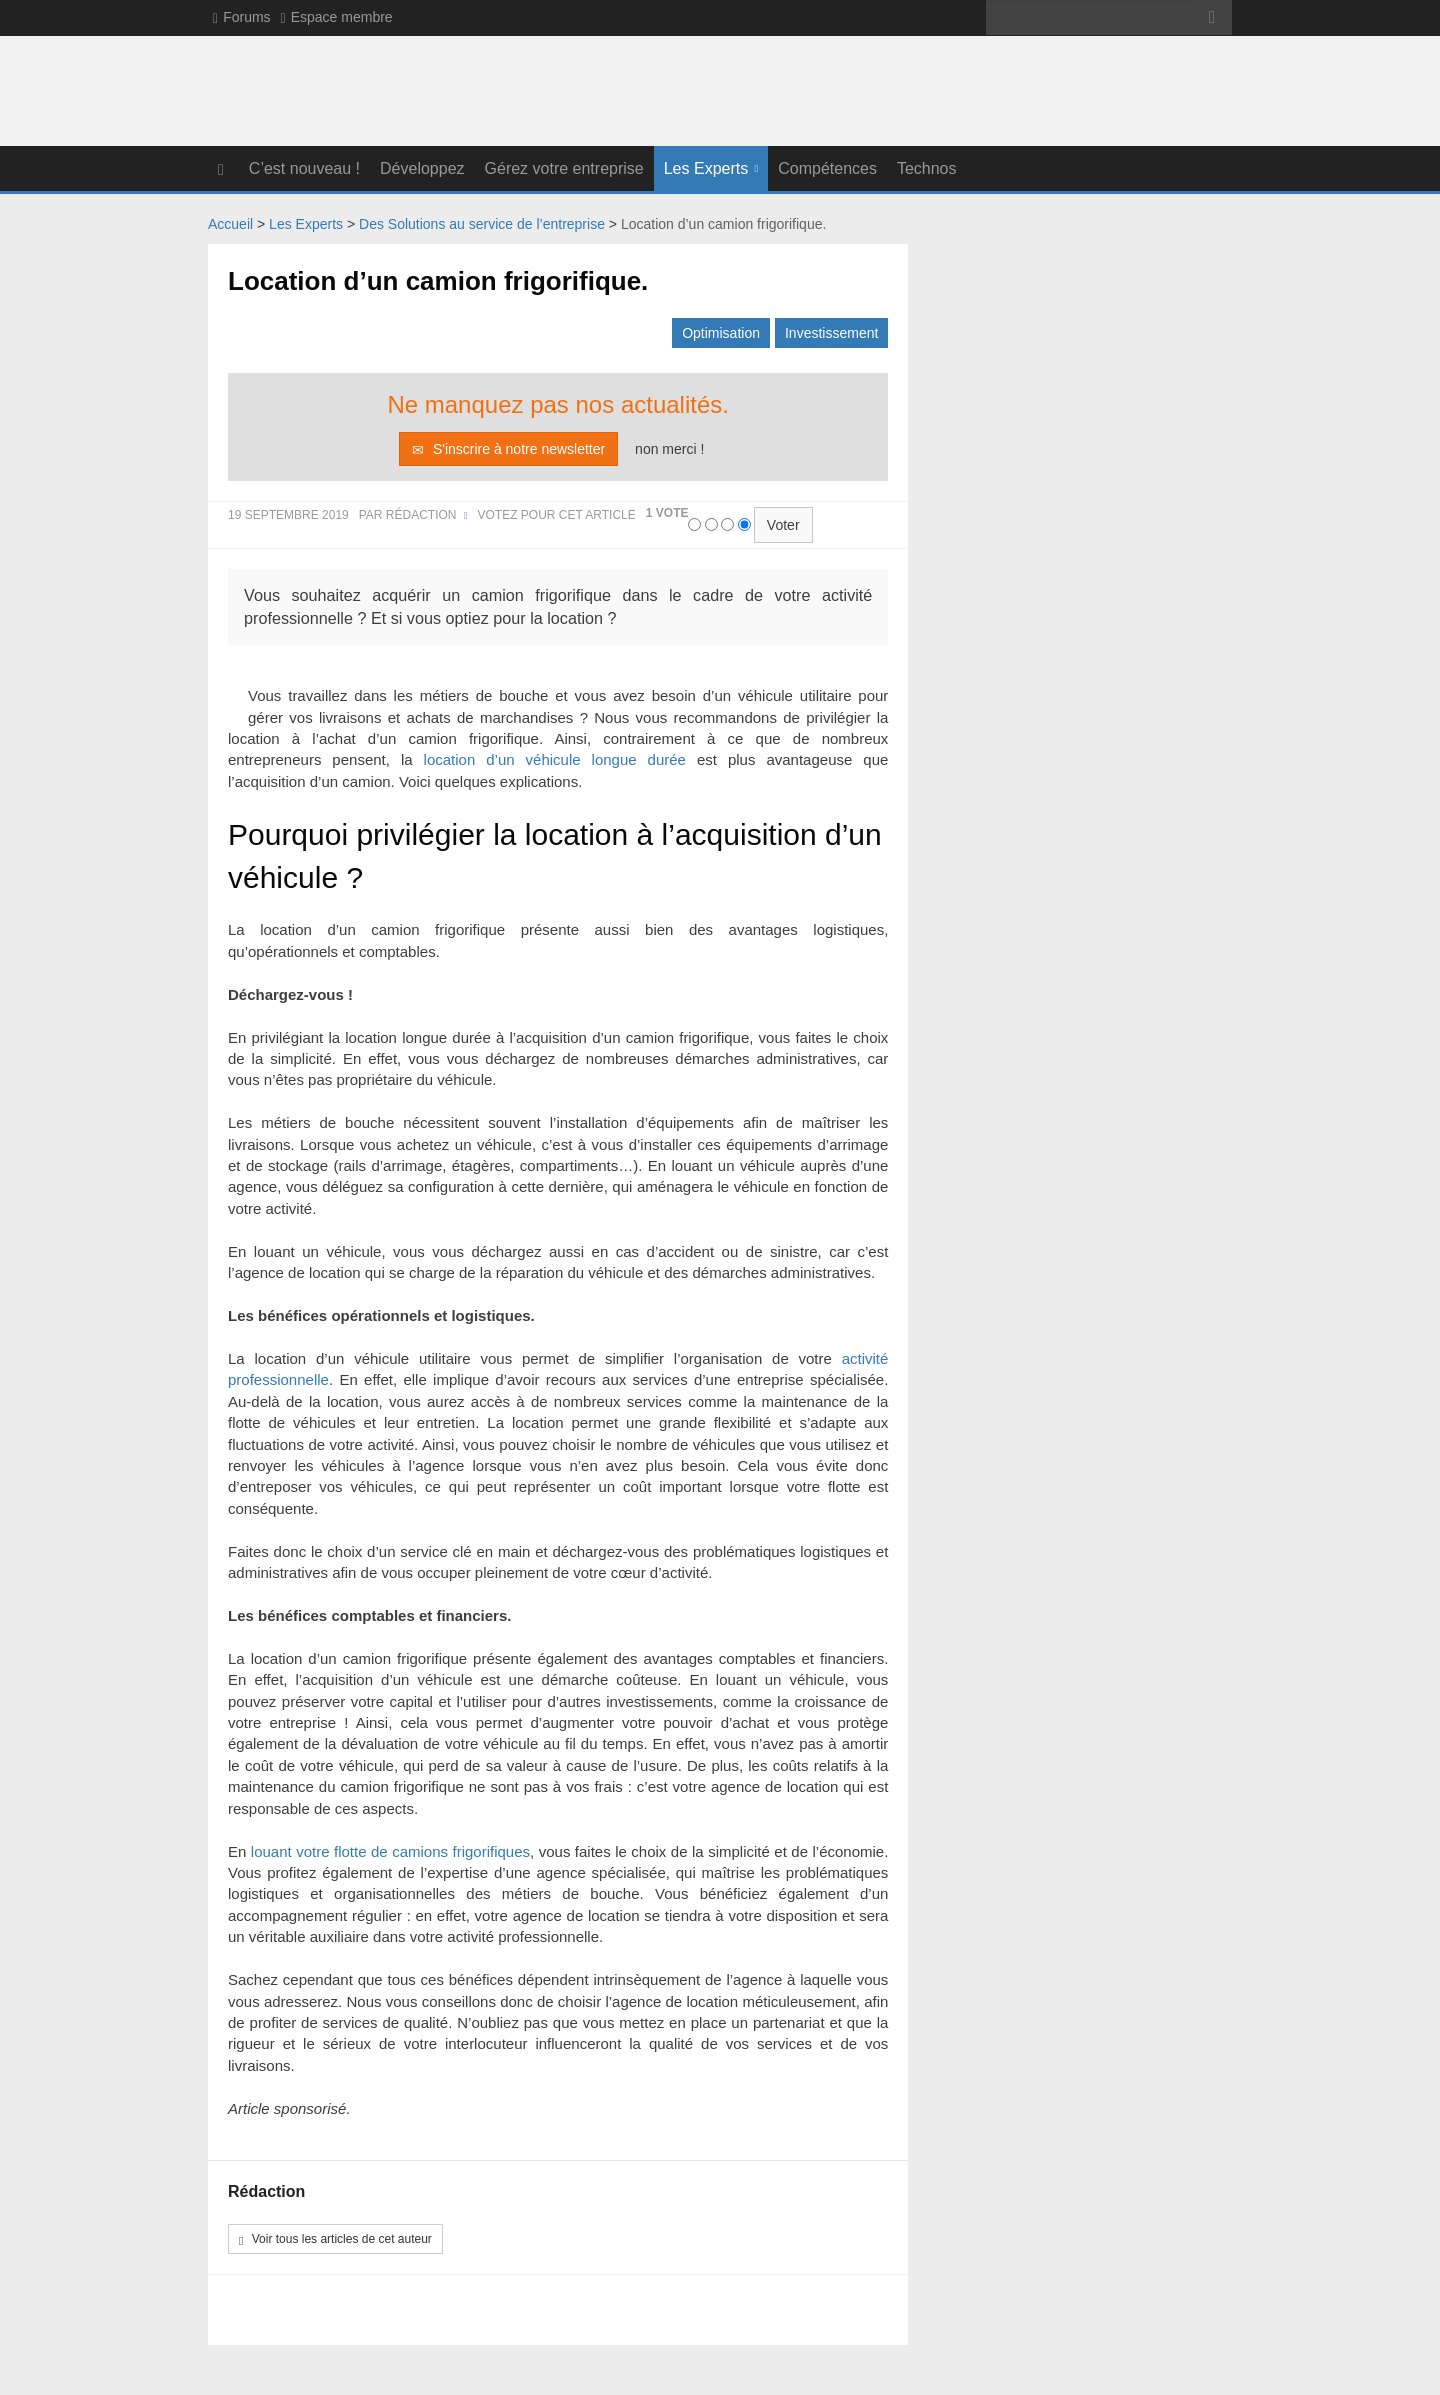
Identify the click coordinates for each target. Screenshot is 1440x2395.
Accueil (230, 223)
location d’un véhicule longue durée (555, 759)
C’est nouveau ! (304, 167)
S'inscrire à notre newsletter (508, 448)
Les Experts (706, 167)
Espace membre (337, 17)
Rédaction (421, 514)
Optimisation (721, 332)
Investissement (831, 332)
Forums (242, 17)
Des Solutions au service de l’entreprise (482, 223)
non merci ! (669, 448)
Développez (422, 167)
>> (1212, 17)
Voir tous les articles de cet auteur (335, 2239)
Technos (927, 167)
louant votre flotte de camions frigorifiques (390, 1850)
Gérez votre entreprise (564, 167)
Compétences (827, 167)
